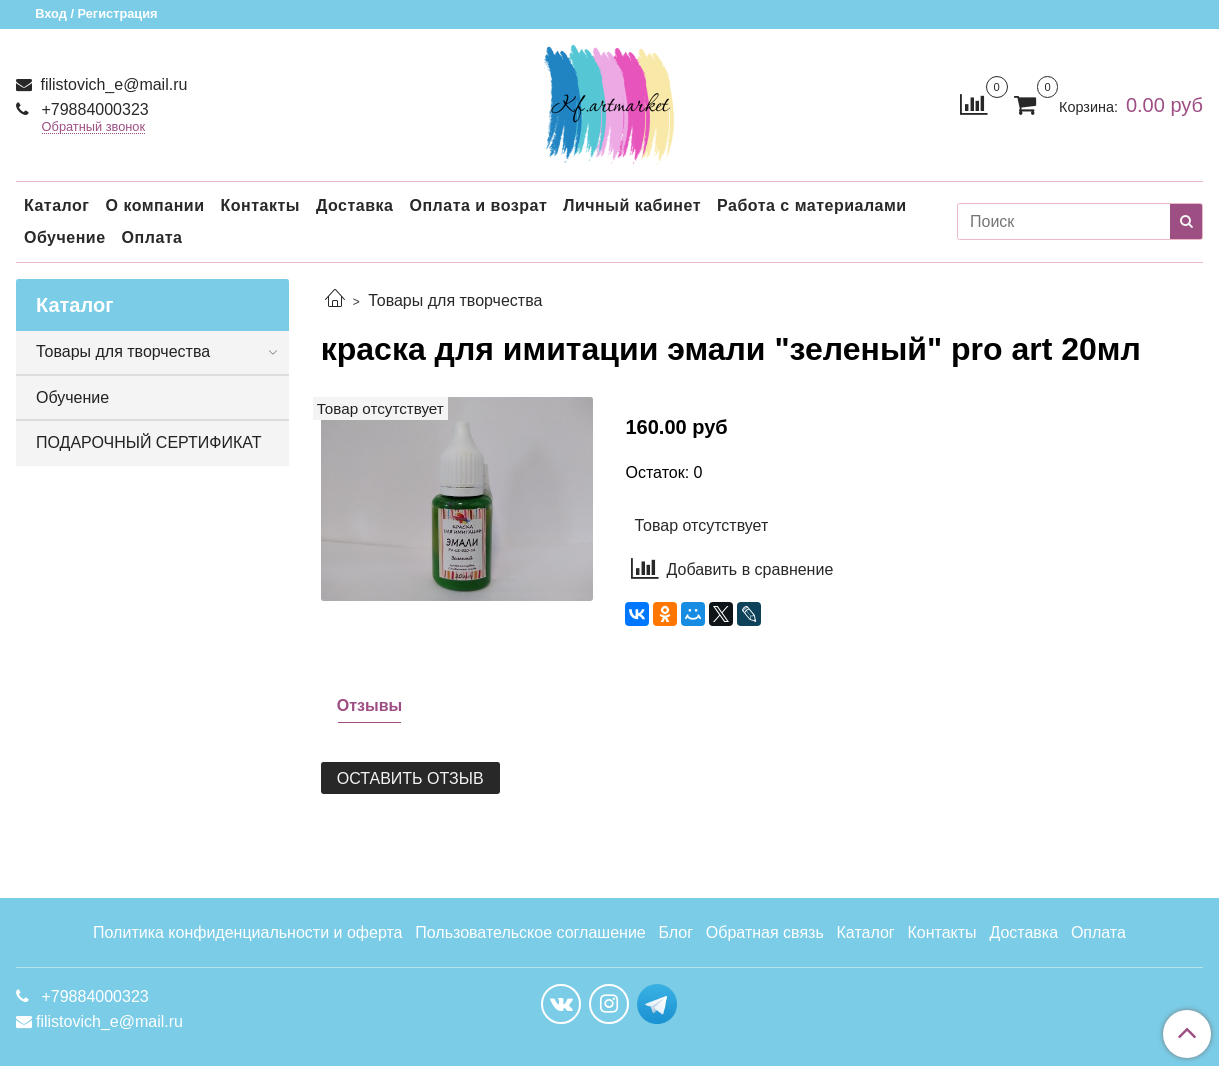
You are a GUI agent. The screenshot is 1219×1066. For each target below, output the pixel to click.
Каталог (56, 205)
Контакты (259, 205)
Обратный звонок (94, 127)
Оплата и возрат (478, 205)
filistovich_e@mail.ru (111, 84)
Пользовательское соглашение (530, 932)
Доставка (355, 205)
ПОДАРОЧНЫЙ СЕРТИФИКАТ (148, 442)
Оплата (152, 237)
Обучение (65, 237)
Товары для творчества (455, 300)
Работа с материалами (812, 205)
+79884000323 (93, 109)
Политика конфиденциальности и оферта (247, 932)
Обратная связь (765, 932)
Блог (676, 932)
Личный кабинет (632, 205)
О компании (154, 205)
